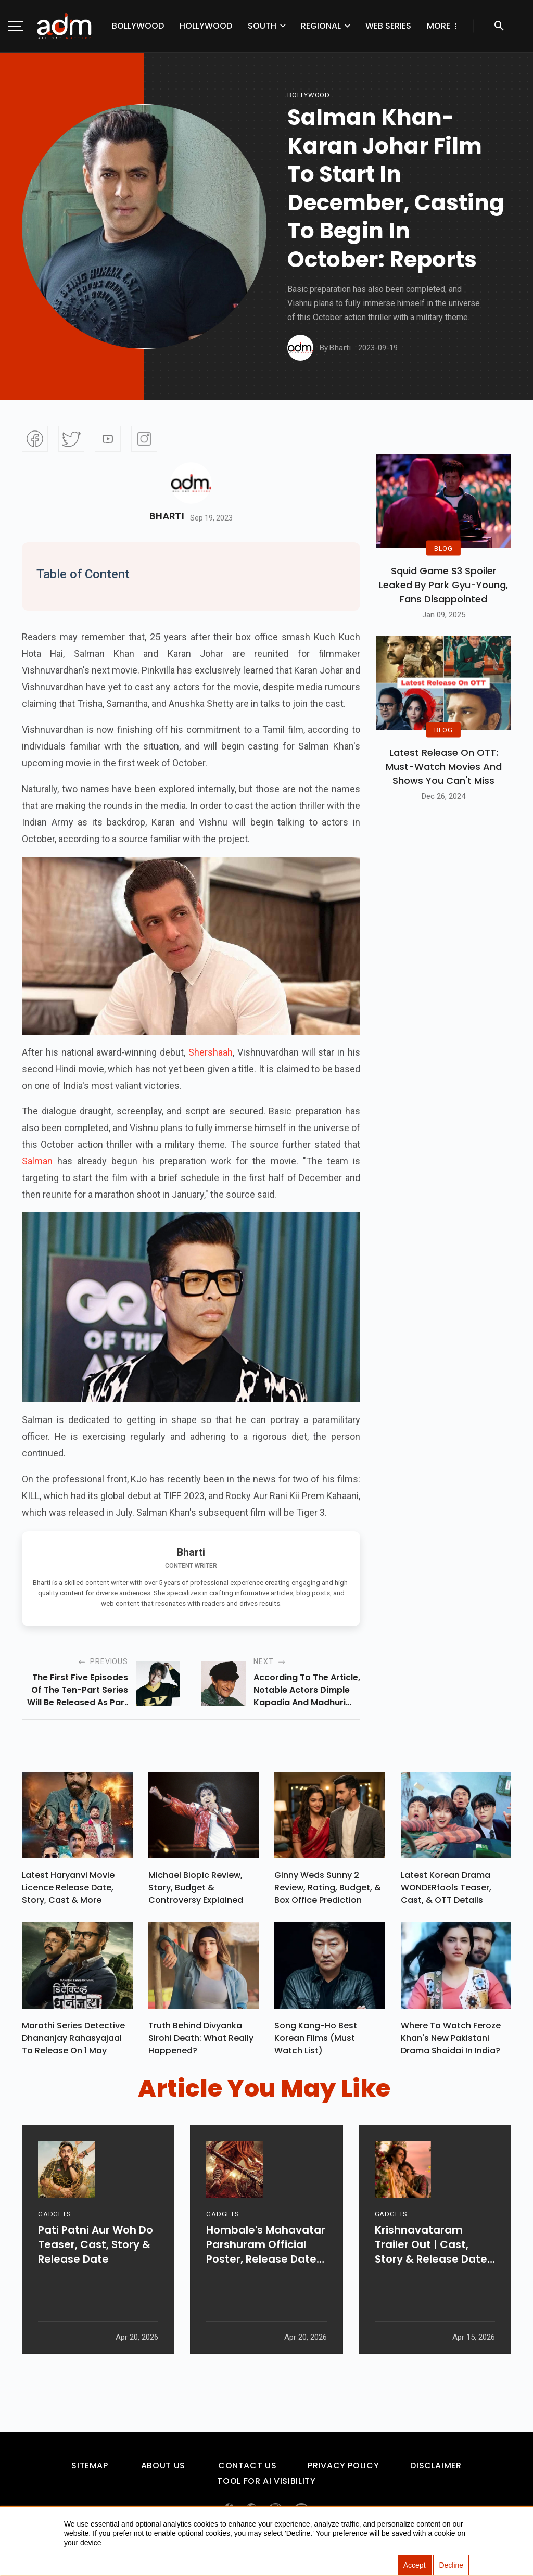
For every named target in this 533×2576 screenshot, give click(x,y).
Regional (321, 26)
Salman (37, 1161)
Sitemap (89, 2470)
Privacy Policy (343, 2470)
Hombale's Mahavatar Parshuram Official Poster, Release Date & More (265, 2273)
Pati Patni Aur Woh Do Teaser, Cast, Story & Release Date (95, 2273)
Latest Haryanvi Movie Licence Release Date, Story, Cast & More (68, 1889)
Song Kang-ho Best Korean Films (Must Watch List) (315, 2042)
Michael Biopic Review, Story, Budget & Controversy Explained (195, 1889)
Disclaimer (435, 2470)
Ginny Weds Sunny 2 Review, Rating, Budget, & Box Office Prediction (327, 1889)
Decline (451, 2565)
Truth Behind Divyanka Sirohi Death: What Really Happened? (200, 2042)
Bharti (166, 516)
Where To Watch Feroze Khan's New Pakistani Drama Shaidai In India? (451, 2042)
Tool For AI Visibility (266, 2486)
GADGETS (54, 2242)
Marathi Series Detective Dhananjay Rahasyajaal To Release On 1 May (73, 2042)
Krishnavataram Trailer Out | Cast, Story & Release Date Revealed (431, 2273)
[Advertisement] (39, 214)
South (262, 26)
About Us (163, 2470)
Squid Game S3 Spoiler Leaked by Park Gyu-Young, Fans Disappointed (443, 584)
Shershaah (210, 1052)
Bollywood (138, 26)
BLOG (443, 548)
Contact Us (247, 2470)
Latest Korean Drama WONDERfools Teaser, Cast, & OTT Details (446, 1889)
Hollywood (206, 26)
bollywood (308, 95)
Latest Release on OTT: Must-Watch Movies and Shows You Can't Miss (444, 766)
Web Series (388, 26)
